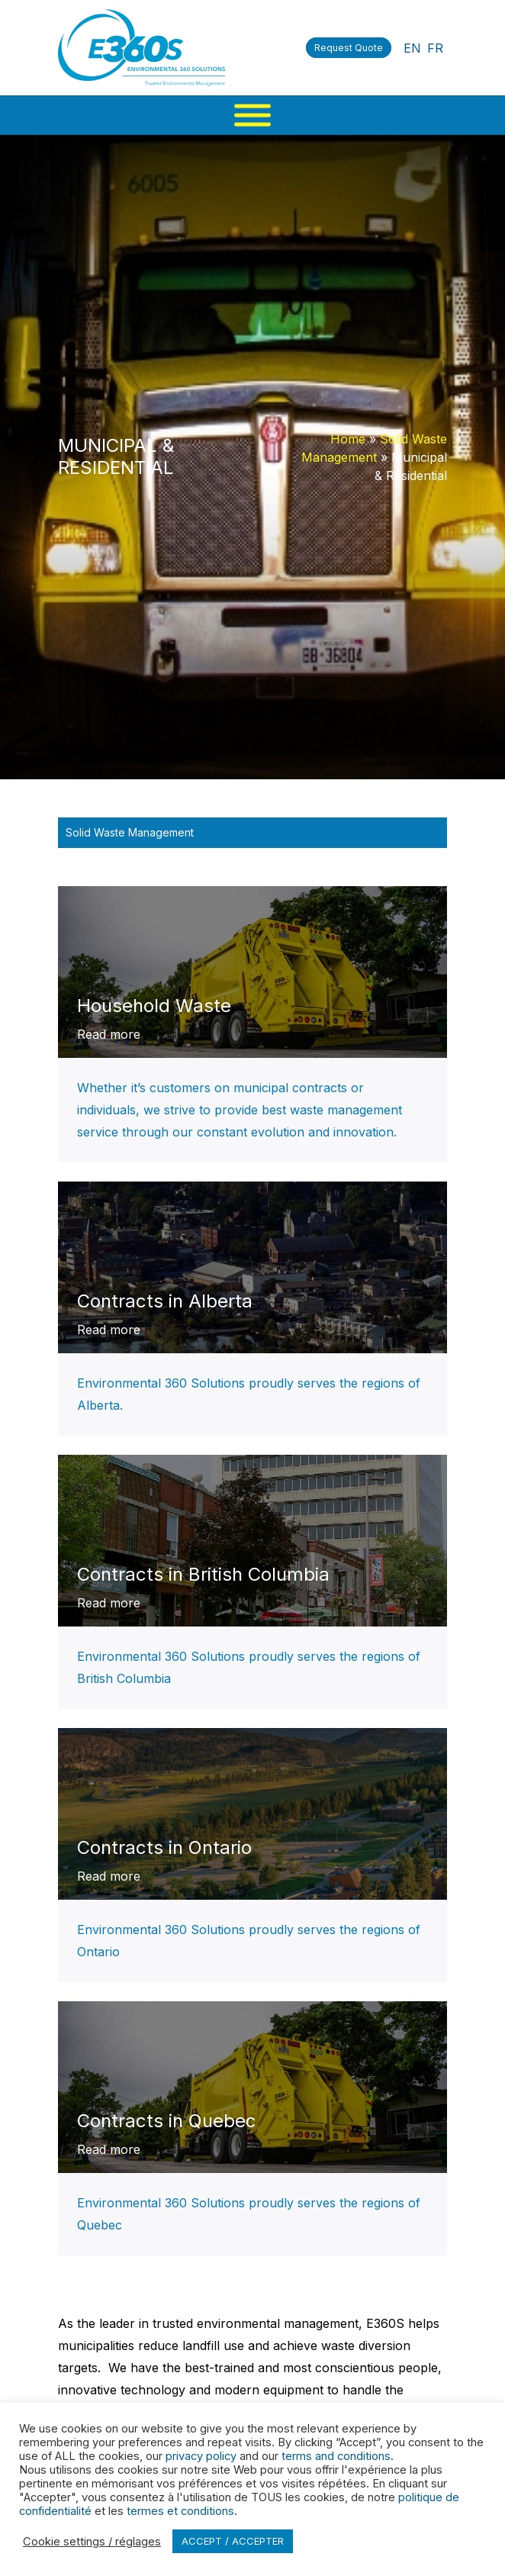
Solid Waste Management (130, 832)
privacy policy (201, 2456)
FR (435, 48)
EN (412, 48)
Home (347, 439)
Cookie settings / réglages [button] (92, 2542)
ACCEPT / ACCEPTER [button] (233, 2541)
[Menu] (252, 115)
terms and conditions (336, 2456)
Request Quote (348, 47)
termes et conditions (180, 2511)
